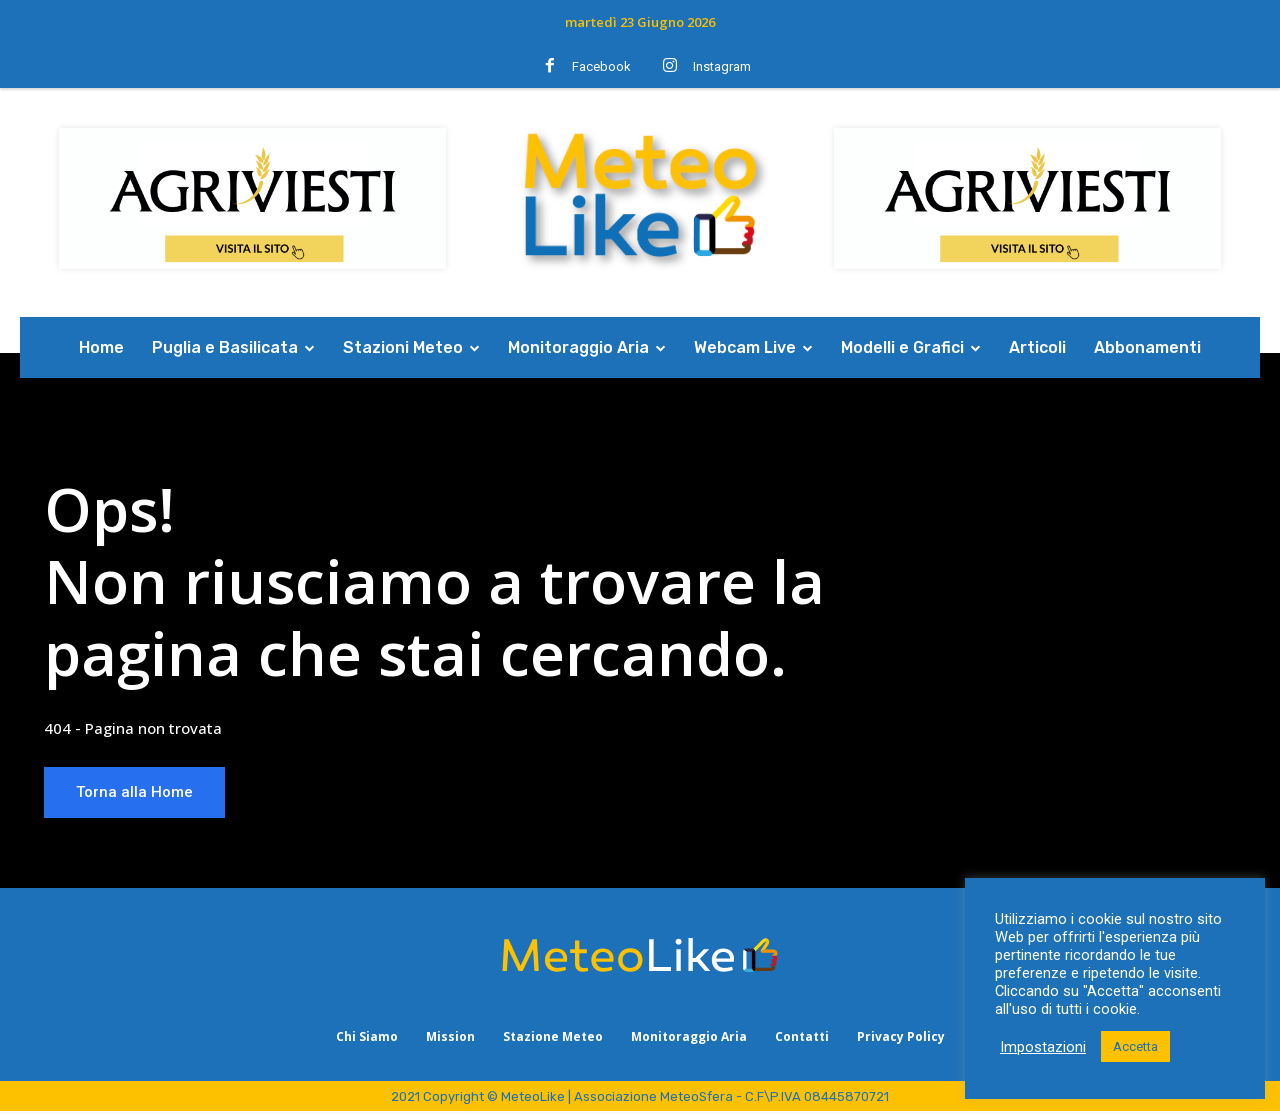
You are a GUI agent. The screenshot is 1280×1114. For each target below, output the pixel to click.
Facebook (601, 66)
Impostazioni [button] (1043, 1047)
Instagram (722, 66)
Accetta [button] (1135, 1046)
